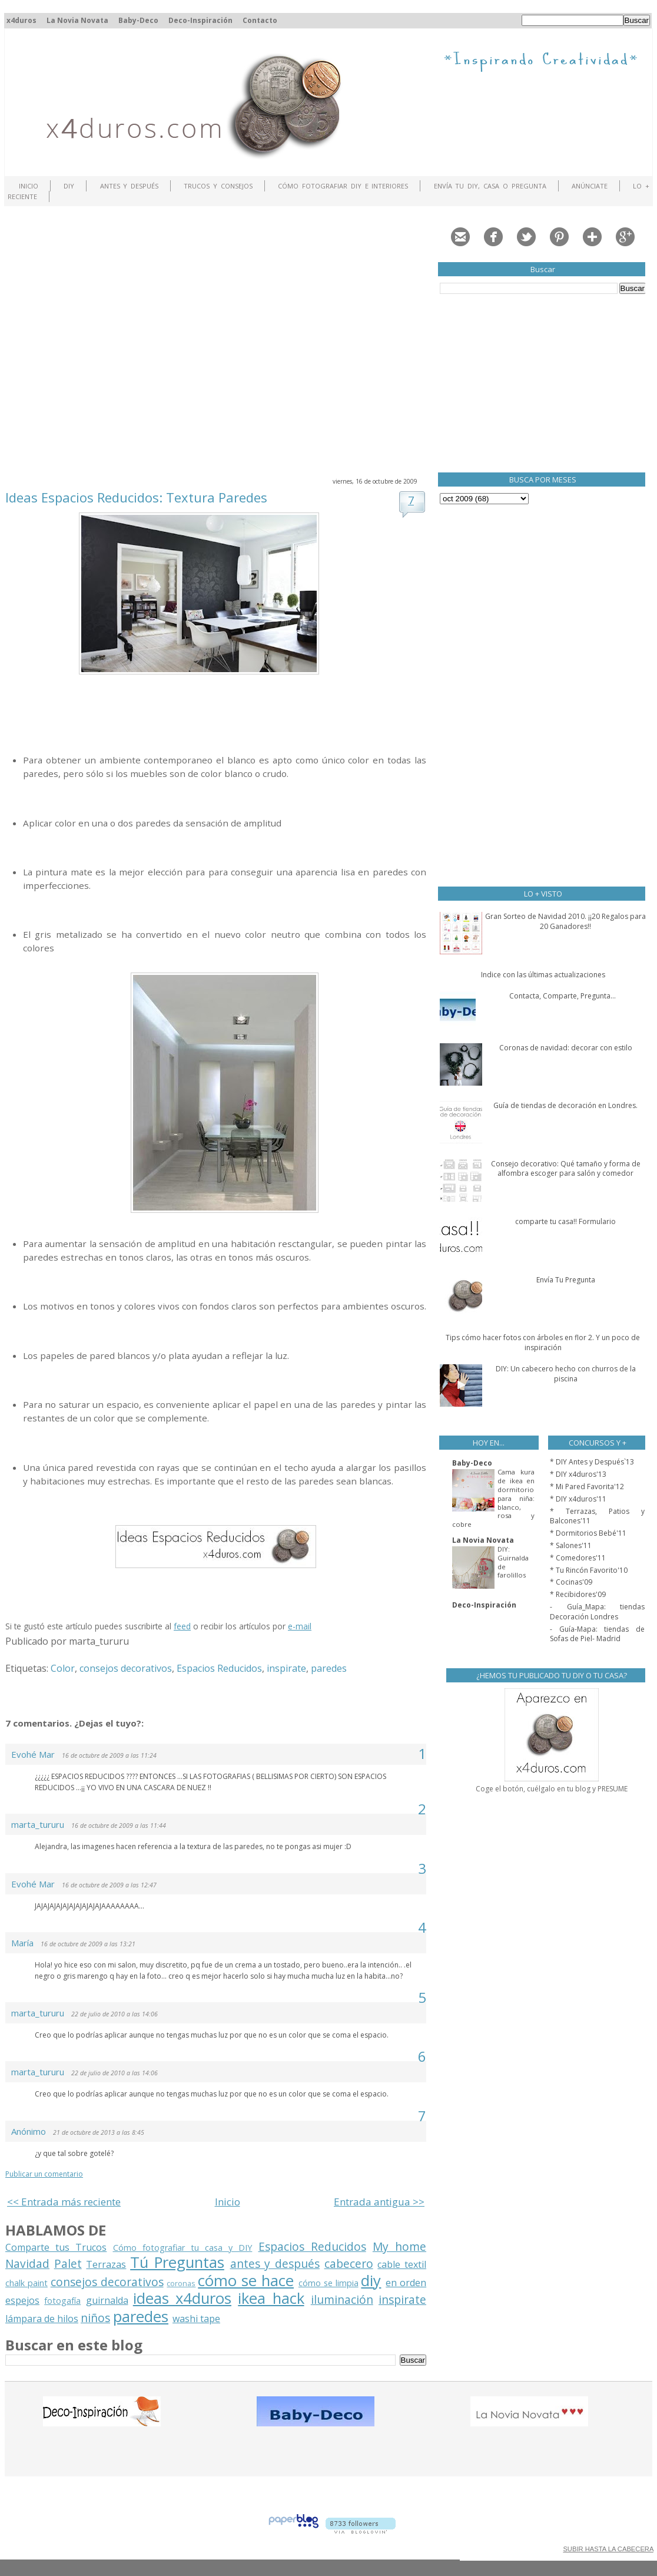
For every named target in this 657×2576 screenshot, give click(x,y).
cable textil (401, 2264)
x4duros (21, 20)
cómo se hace (246, 2280)
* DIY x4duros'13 (578, 1474)
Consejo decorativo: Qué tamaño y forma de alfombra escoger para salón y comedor (566, 1169)
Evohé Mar (33, 1754)
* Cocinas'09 (571, 1582)
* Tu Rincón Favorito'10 (589, 1570)
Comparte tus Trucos (56, 2247)
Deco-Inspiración (200, 20)
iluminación (342, 2299)
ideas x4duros (182, 2298)
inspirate (286, 1668)
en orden (406, 2282)
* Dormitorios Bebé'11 (588, 1533)
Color (63, 1668)
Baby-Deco (138, 20)
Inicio (28, 185)
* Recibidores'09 (578, 1594)
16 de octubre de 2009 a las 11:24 (109, 1755)
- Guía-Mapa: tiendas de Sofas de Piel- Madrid (597, 1634)
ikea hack (271, 2298)
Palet (68, 2263)
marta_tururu (37, 1824)
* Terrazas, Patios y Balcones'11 (597, 1516)
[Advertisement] (110, 340)
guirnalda (107, 2300)
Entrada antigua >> (379, 2201)
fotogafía (62, 2300)
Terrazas (106, 2264)
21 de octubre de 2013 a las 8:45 (98, 2132)
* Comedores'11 (578, 1558)
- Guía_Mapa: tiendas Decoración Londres (597, 1612)
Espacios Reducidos (219, 1668)
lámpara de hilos (41, 2318)
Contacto (260, 20)
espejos (22, 2300)
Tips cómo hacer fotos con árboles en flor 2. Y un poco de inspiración (543, 1342)
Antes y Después (129, 185)
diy (371, 2280)
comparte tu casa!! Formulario (565, 1221)
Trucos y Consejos (218, 185)
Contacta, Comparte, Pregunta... (562, 996)
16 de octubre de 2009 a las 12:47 (109, 1885)
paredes (329, 1668)
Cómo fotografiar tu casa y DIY (183, 2247)
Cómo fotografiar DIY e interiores (343, 185)
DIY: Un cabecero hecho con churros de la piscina (566, 1374)
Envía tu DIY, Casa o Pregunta (490, 185)
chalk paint (26, 2283)
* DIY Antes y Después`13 (592, 1462)
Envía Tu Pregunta (565, 1280)
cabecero (348, 2263)
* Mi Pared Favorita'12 (587, 1487)
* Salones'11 (571, 1545)
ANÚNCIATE (590, 185)
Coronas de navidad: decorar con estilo (565, 1048)
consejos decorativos (125, 1668)
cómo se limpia (328, 2283)
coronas (181, 2283)
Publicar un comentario (44, 2174)
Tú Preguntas (177, 2262)
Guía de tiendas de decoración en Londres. (565, 1105)
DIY (69, 185)
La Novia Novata (77, 20)
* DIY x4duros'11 (578, 1499)
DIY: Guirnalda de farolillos (513, 1562)
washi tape (196, 2318)
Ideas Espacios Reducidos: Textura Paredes (136, 497)
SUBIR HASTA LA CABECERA (608, 2548)
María (22, 1943)
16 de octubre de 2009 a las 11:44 (118, 1825)
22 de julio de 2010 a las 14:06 (114, 2014)
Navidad (27, 2263)
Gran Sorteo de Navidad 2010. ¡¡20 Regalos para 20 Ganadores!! (565, 921)
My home (399, 2246)
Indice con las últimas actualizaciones (543, 975)
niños (95, 2318)
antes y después (275, 2263)
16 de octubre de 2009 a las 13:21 (88, 1944)
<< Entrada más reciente (64, 2201)
